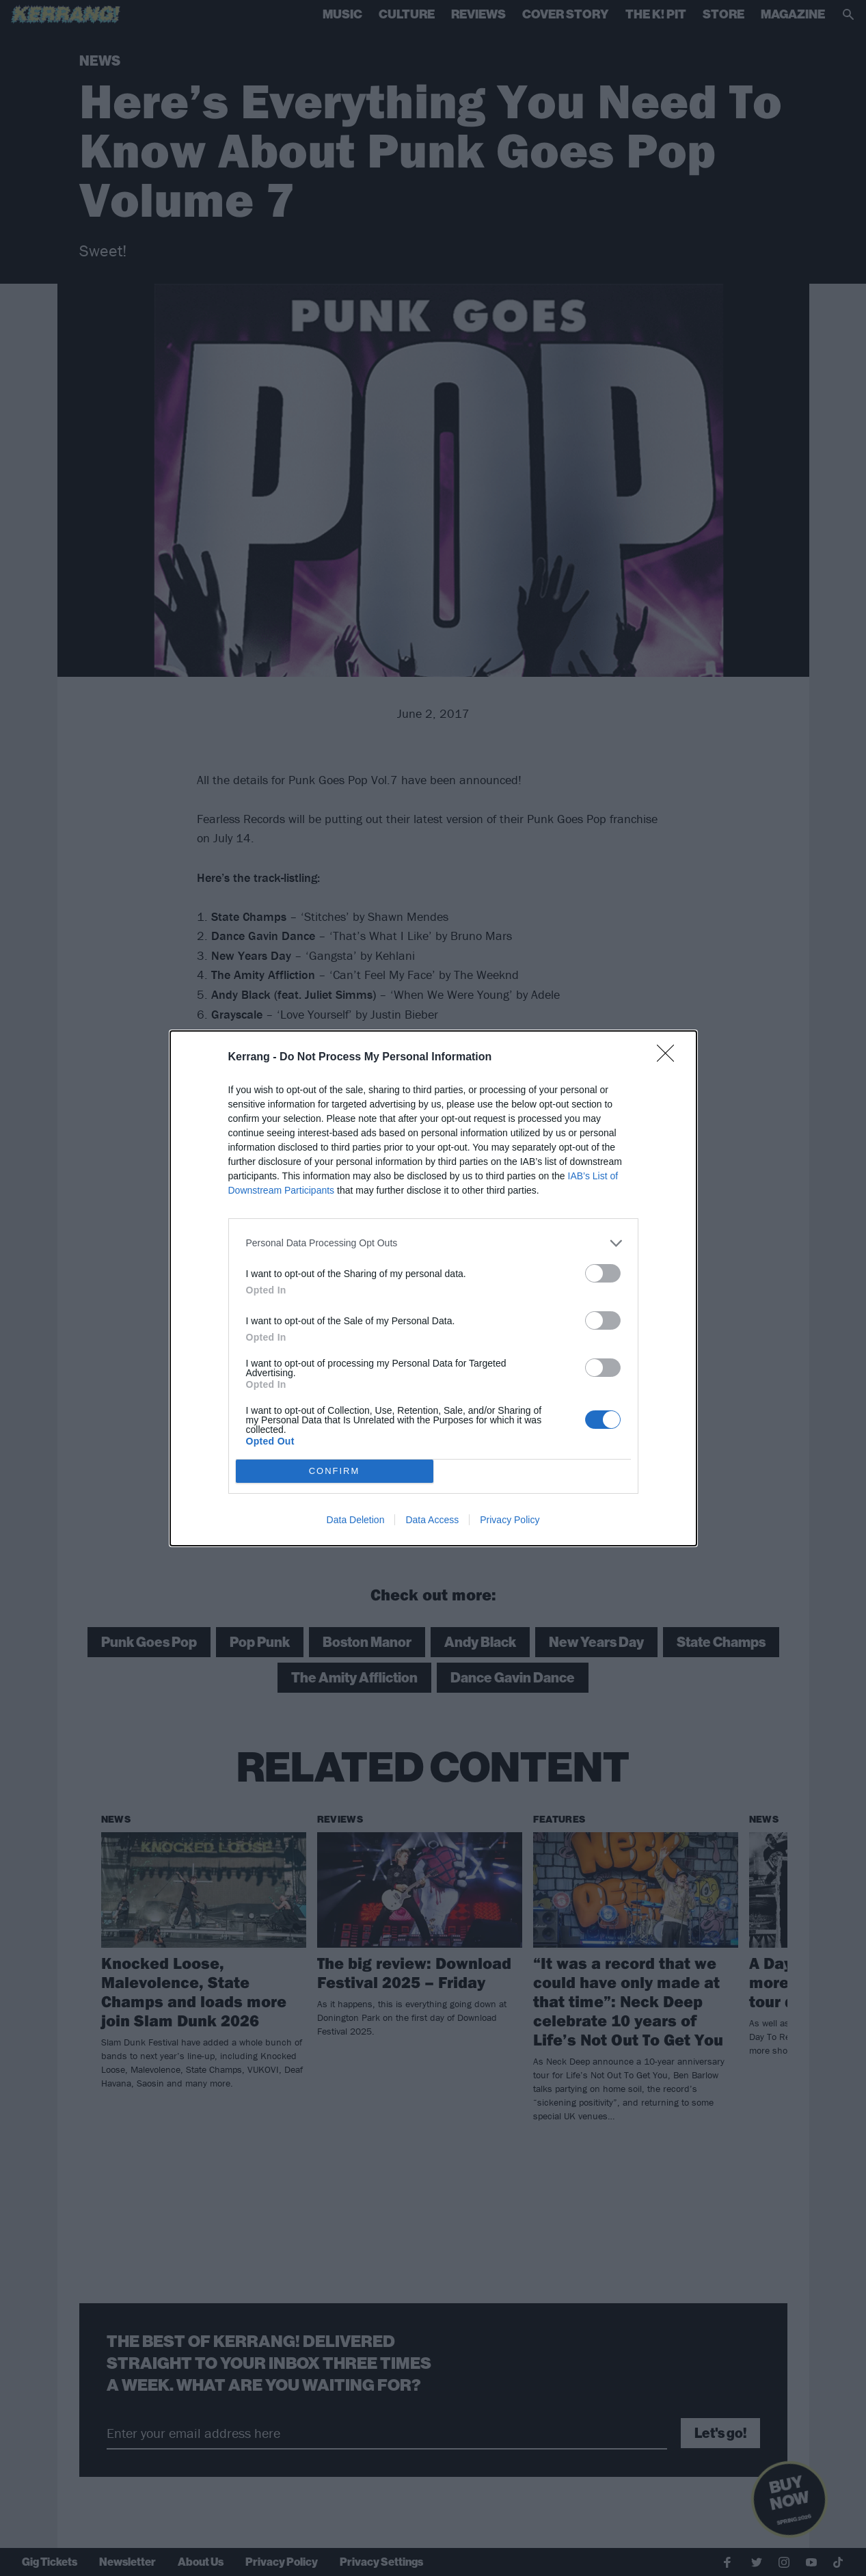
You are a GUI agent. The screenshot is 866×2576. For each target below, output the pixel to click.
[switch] (603, 1273)
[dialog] (433, 1288)
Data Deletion (356, 1519)
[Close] (670, 1058)
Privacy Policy (509, 1519)
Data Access (432, 1519)
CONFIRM (334, 1471)
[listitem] (433, 1243)
